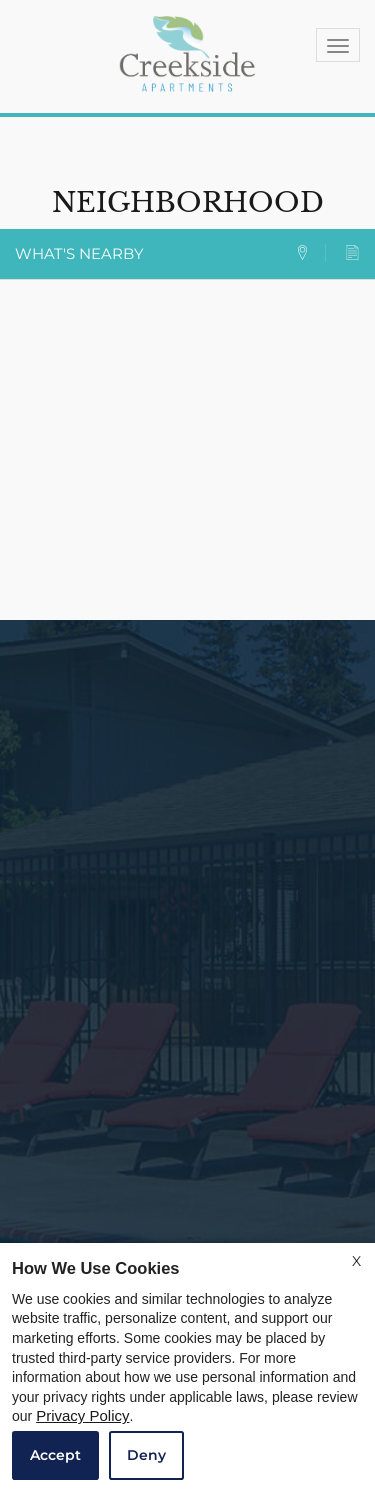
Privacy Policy (82, 1416)
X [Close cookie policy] (356, 1261)
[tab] (310, 253)
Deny (146, 1455)
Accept (55, 1455)
